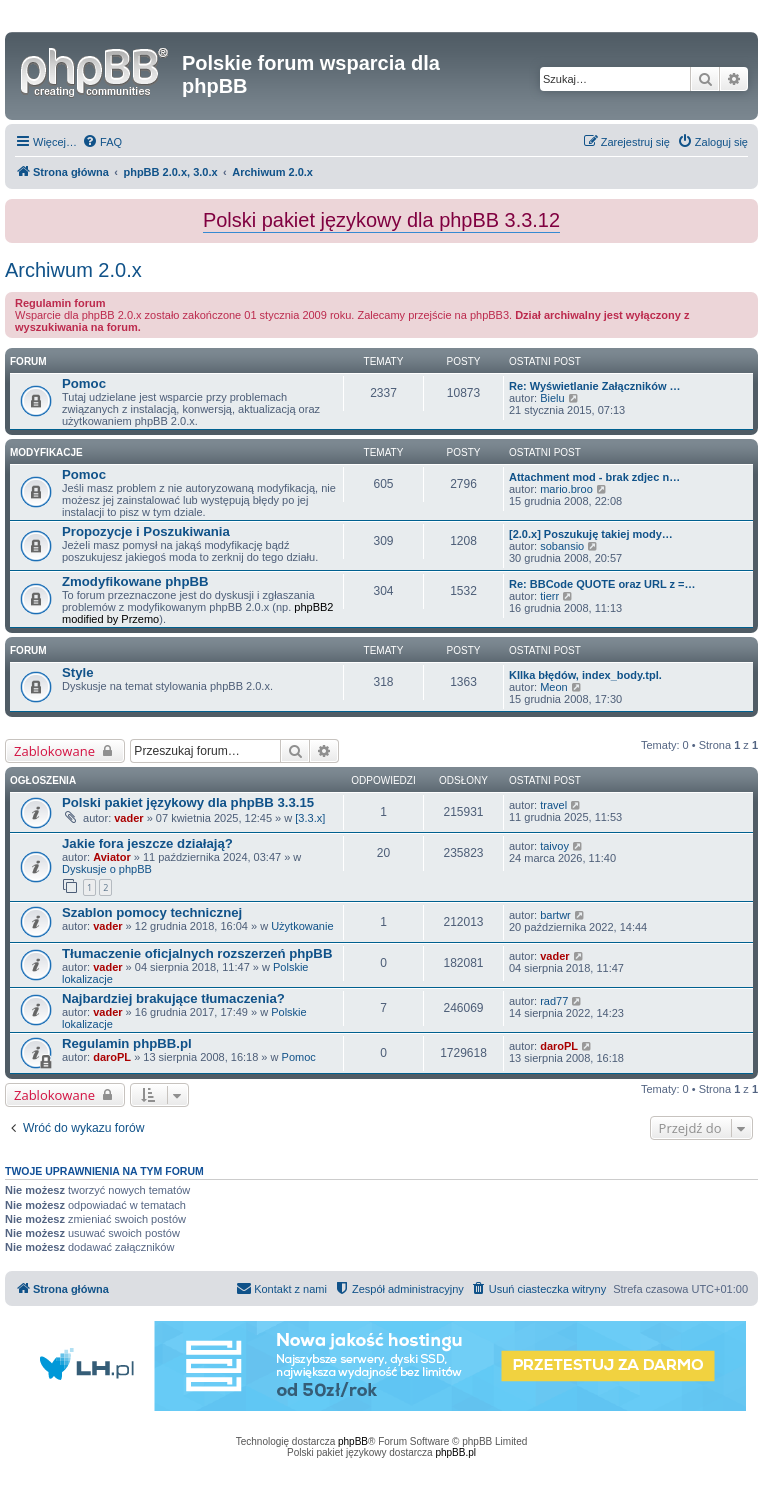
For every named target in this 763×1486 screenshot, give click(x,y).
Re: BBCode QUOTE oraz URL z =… (602, 584)
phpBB (353, 1441)
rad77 (554, 1001)
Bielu (552, 398)
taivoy (554, 846)
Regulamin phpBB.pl (127, 1043)
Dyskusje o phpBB (107, 869)
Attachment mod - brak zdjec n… (594, 477)
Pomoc (84, 383)
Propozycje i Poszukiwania (146, 531)
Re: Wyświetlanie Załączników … (595, 386)
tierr (549, 596)
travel (553, 805)
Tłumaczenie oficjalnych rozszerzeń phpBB (197, 953)
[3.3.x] (310, 818)
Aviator (112, 857)
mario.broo (566, 489)
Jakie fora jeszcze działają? (147, 843)
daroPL (112, 1057)
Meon (554, 687)
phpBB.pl (455, 1452)
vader (128, 818)
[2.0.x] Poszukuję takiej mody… (591, 534)
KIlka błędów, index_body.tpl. (585, 675)
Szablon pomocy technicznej (152, 912)
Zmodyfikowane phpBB (135, 581)
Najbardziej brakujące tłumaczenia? (173, 998)
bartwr (555, 915)
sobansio (562, 546)
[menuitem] (102, 142)
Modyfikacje (46, 452)
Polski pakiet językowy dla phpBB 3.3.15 (188, 802)
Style (78, 672)
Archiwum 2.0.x (73, 270)
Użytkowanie (302, 926)
